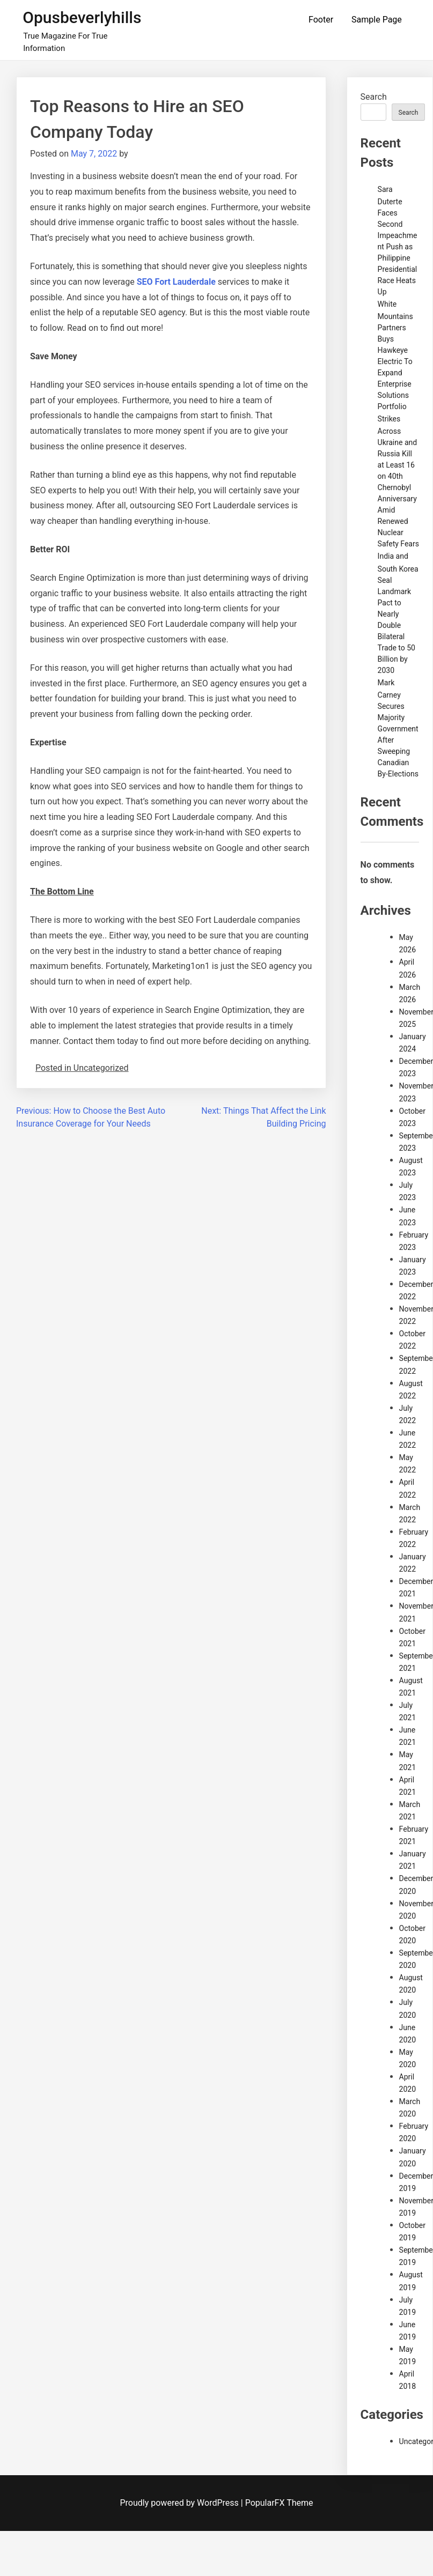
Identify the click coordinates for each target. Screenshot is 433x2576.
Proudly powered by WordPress (180, 2503)
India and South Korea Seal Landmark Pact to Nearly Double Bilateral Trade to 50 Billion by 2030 (398, 613)
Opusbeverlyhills (82, 17)
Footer (321, 19)
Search (374, 97)
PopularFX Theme (279, 2503)
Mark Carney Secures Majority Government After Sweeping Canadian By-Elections (398, 728)
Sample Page (376, 19)
